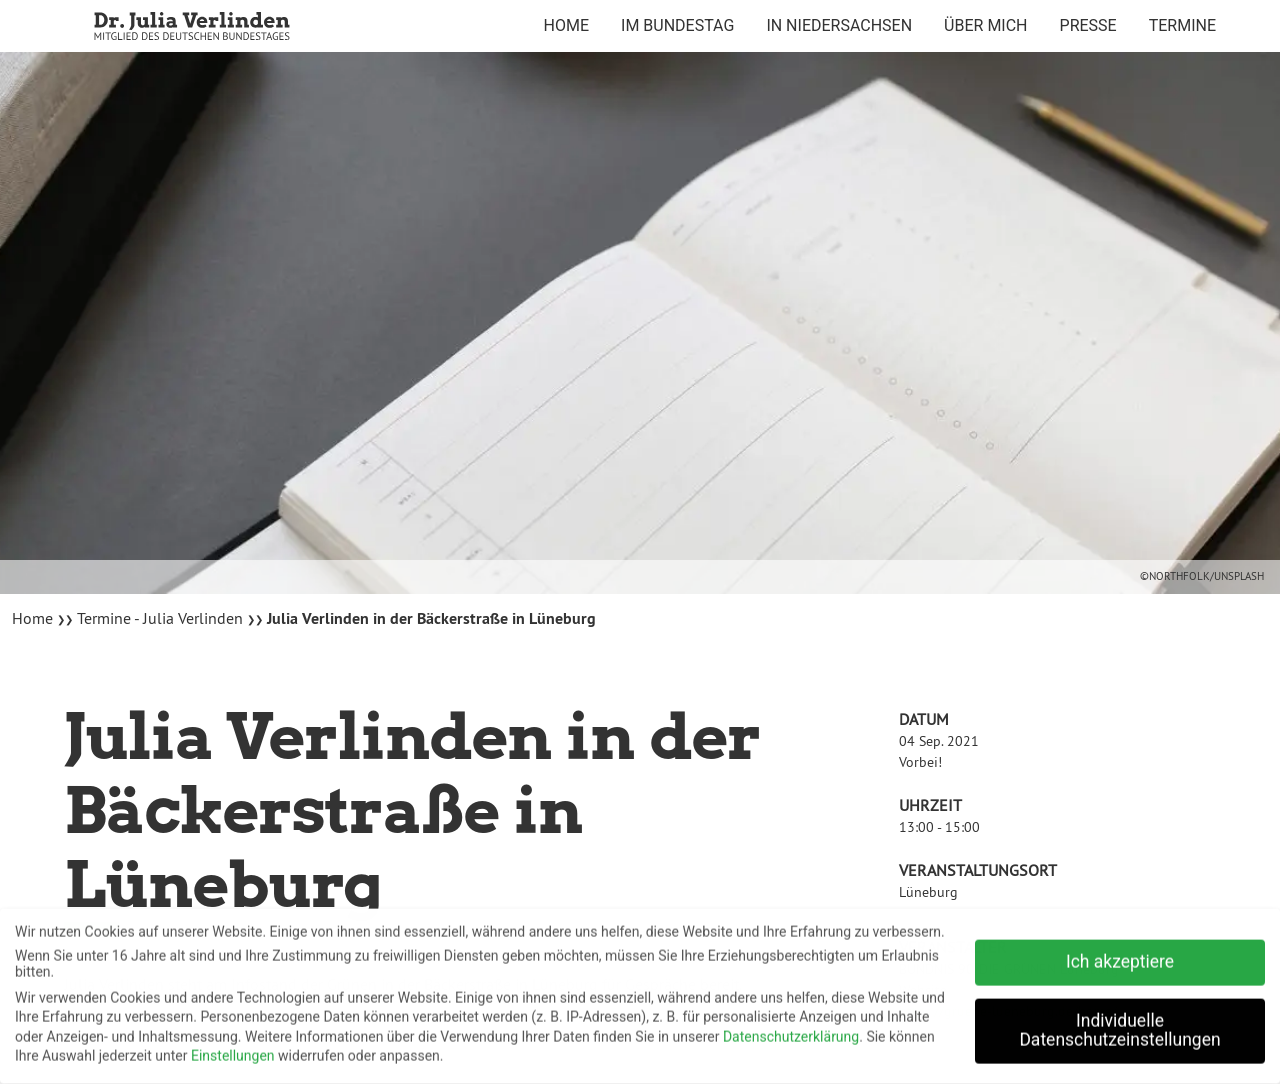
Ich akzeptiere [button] (1120, 957)
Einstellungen (233, 1051)
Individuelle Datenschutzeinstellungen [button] (1119, 1026)
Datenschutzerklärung (791, 1032)
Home (34, 618)
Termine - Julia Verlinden (160, 618)
